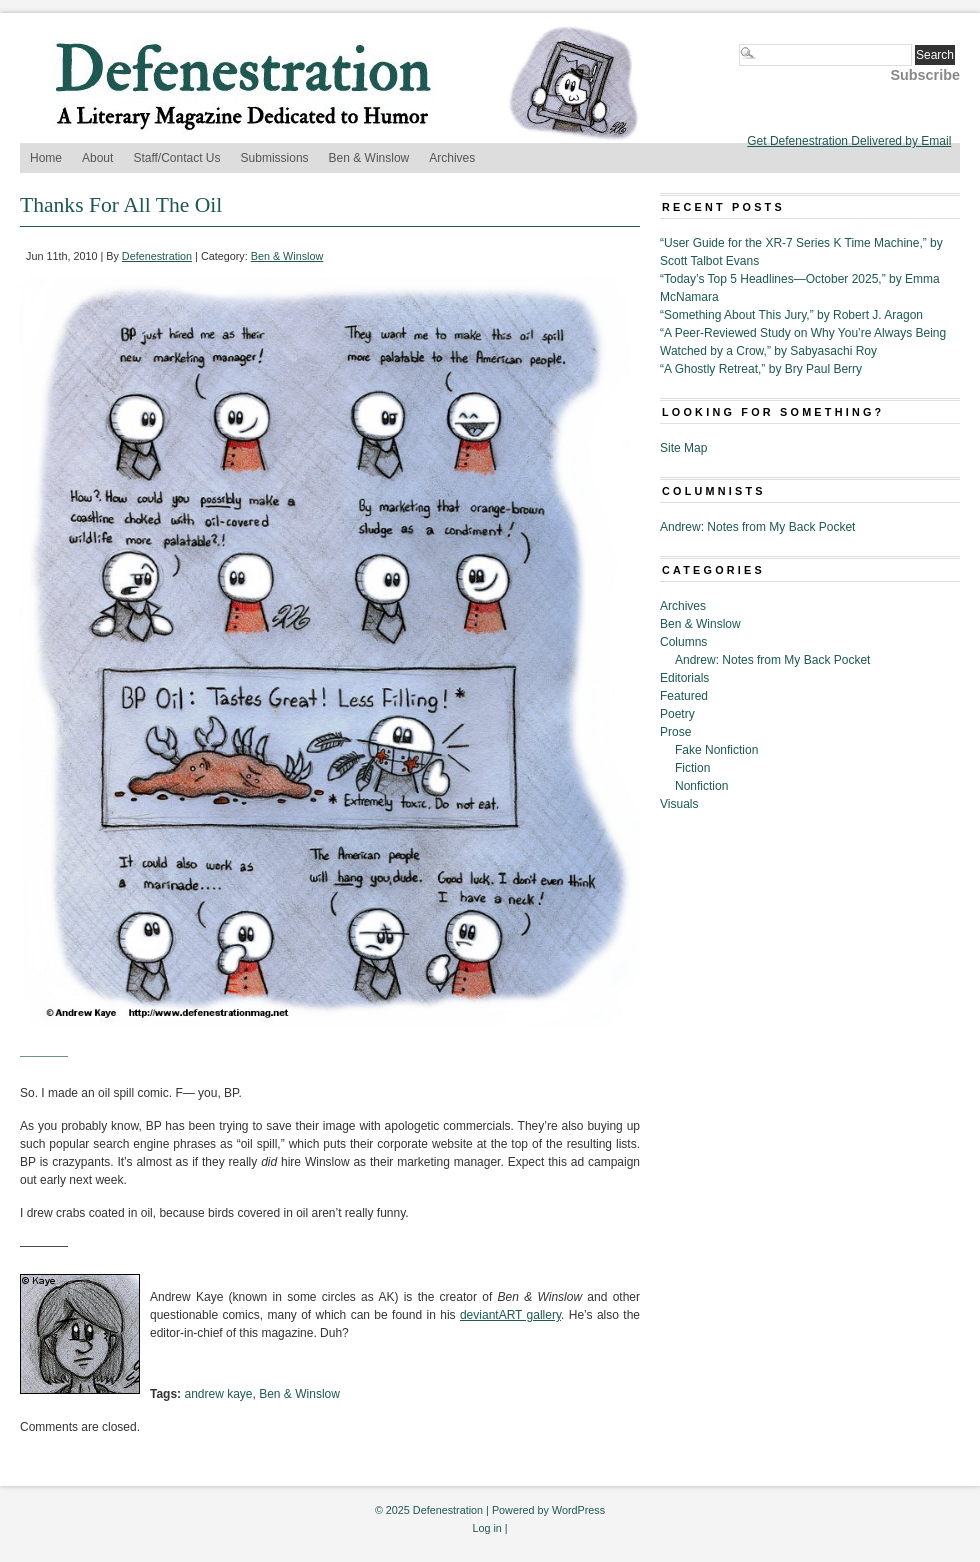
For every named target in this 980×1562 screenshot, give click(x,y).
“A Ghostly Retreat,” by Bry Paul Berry (761, 369)
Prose (675, 732)
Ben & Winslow (369, 158)
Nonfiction (701, 786)
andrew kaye (218, 1394)
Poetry (677, 714)
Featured (684, 696)
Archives (452, 158)
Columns (683, 642)
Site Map (683, 448)
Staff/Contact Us (176, 158)
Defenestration (157, 256)
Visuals (679, 804)
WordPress (578, 1510)
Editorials (684, 678)
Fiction (692, 768)
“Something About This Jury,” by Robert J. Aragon (791, 315)
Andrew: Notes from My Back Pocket (757, 527)
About (97, 158)
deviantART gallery (510, 1315)
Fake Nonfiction (716, 750)
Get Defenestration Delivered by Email (849, 141)
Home (46, 158)
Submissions (275, 158)
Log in (486, 1528)
